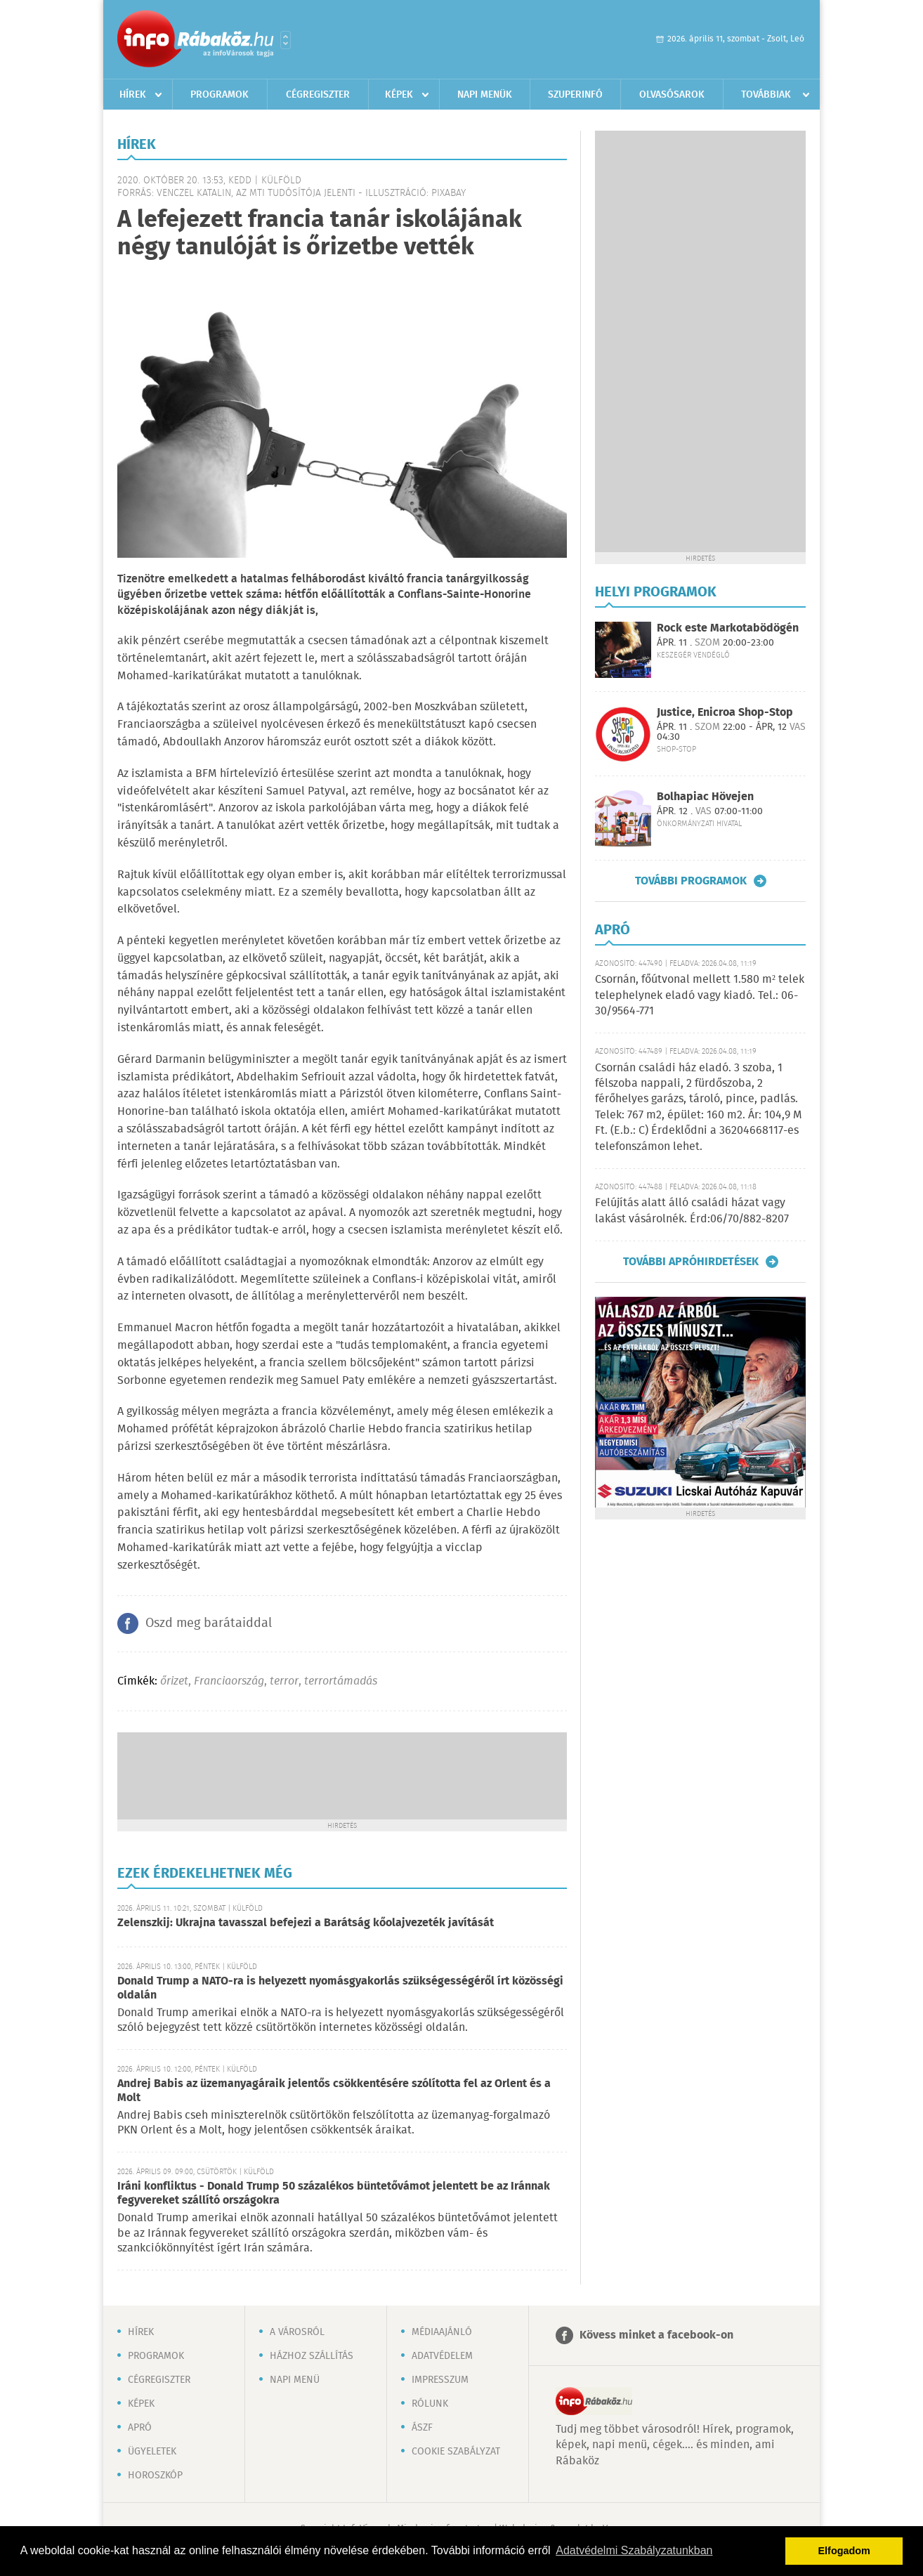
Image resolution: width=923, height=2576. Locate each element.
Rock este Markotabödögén (728, 628)
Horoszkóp (155, 2475)
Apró (140, 2428)
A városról (297, 2332)
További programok (691, 881)
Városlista (285, 40)
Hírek (132, 95)
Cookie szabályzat (456, 2451)
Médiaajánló (442, 2332)
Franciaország (229, 1681)
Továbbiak (766, 95)
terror (284, 1681)
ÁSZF (422, 2428)
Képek (399, 95)
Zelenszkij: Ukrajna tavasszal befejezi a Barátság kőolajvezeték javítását (305, 1923)
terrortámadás (340, 1681)
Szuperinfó (575, 95)
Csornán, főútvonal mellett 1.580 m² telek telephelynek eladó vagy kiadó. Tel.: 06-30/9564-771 (699, 995)
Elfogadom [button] (844, 2550)
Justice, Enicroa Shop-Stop (725, 712)
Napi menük (484, 95)
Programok (219, 95)
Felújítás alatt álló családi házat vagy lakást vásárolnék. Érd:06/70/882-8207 (692, 1210)
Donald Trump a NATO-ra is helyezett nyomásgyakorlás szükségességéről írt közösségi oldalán (340, 1988)
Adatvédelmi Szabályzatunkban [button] (634, 2550)
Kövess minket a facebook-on (656, 2335)
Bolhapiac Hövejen (705, 797)
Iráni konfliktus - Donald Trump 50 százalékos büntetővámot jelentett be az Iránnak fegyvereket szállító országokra (333, 2193)
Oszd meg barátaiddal (208, 1623)
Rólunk (430, 2404)
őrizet (174, 1681)
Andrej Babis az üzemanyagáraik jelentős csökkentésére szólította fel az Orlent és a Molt (334, 2091)
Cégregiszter (318, 95)
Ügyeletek (152, 2451)
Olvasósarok (672, 95)
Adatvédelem (442, 2356)
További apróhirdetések (691, 1261)
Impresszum (440, 2380)
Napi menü (295, 2380)
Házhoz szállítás (311, 2356)
